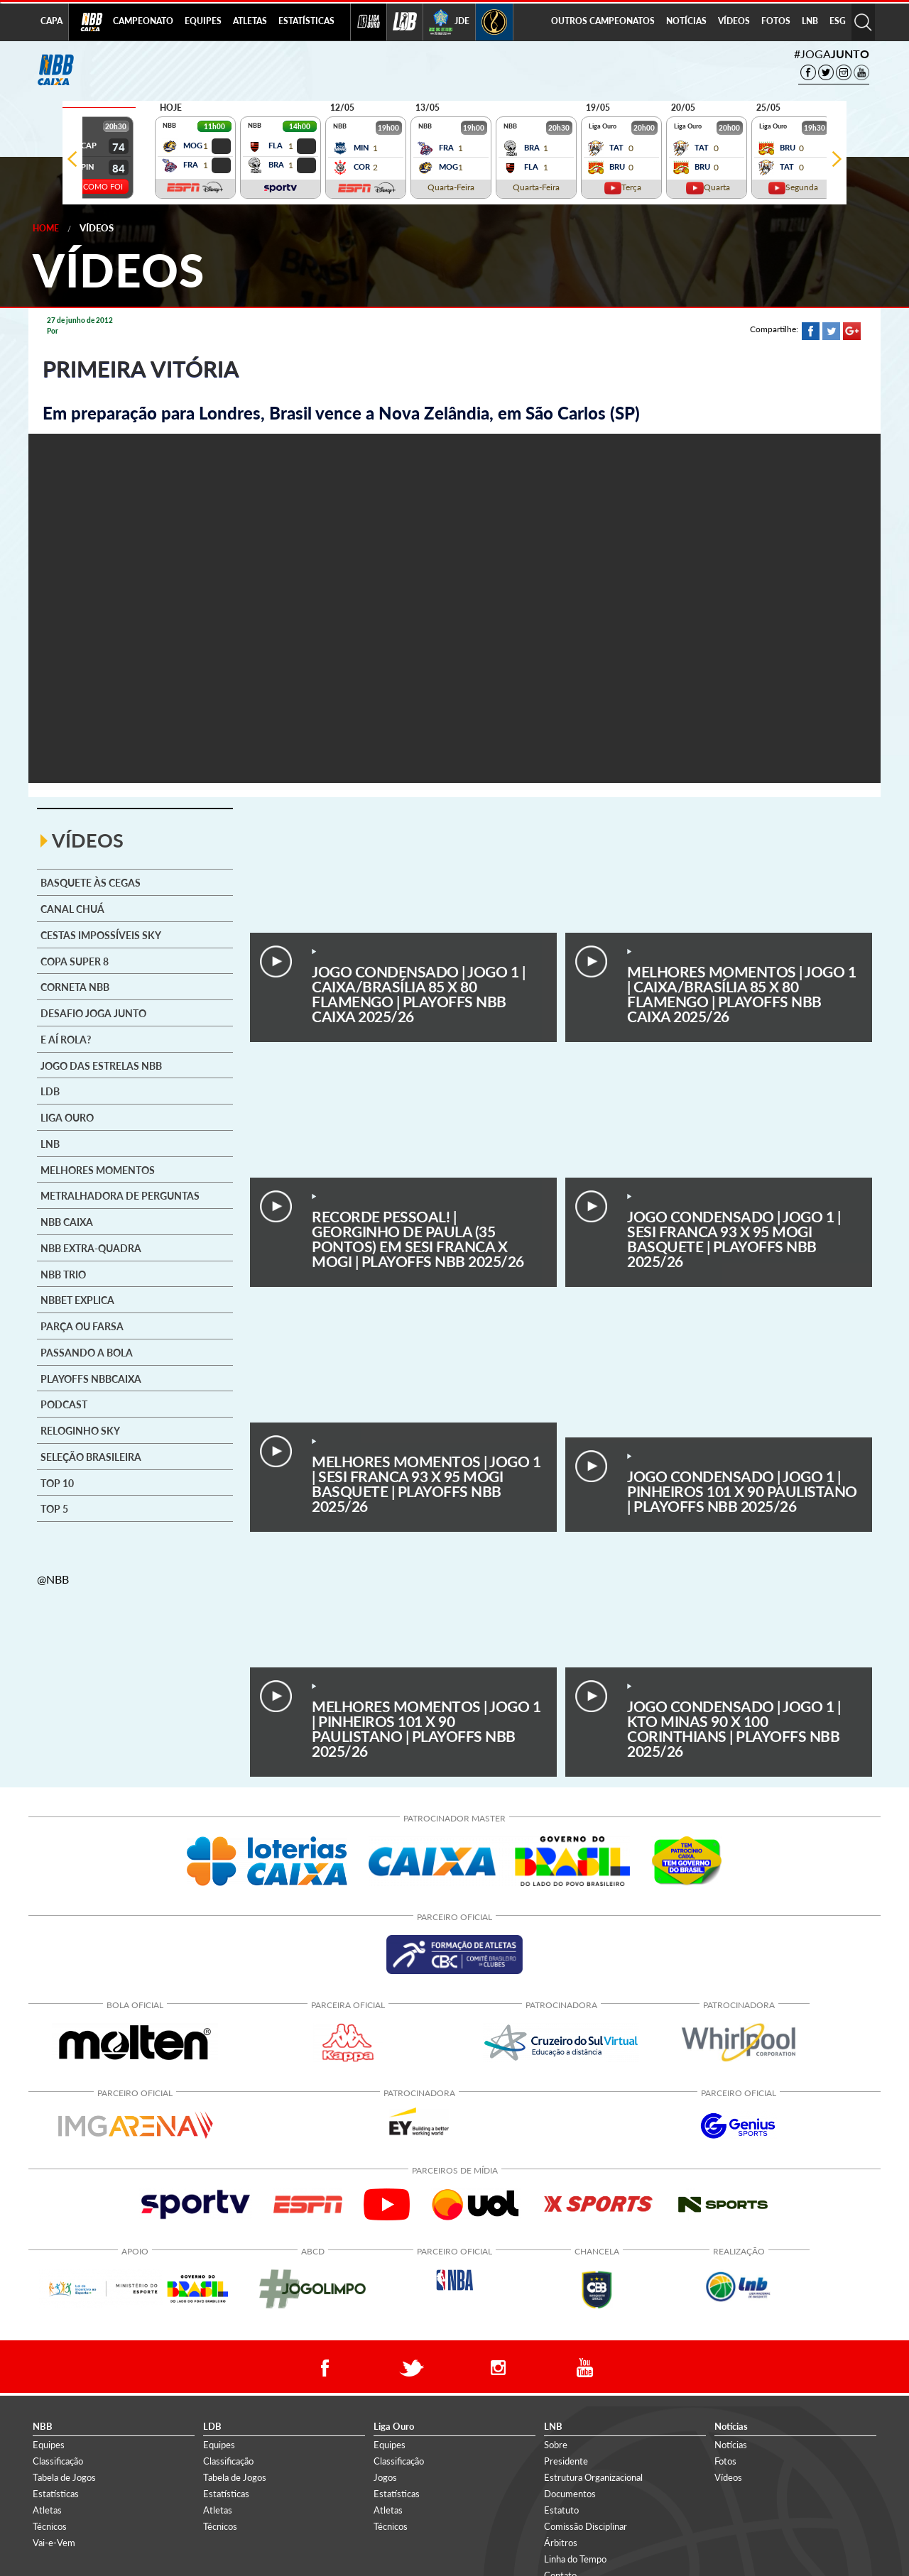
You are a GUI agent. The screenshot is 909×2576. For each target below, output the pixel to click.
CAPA (51, 21)
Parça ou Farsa (82, 1326)
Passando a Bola (86, 1353)
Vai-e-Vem (54, 2542)
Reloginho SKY (80, 1431)
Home (46, 228)
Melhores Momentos (97, 1170)
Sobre (555, 2444)
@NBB (53, 1579)
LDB (50, 1091)
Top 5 (54, 1509)
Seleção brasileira (90, 1457)
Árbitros (560, 2542)
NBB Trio (63, 1275)
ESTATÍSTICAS (306, 21)
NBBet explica (77, 1300)
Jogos (385, 2477)
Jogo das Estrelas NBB (101, 1066)
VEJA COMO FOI (93, 186)
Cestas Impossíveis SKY (100, 935)
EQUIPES (203, 21)
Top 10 (57, 1483)
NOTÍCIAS (686, 21)
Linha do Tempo (575, 2559)
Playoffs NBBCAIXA (90, 1379)
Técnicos (50, 2526)
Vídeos (97, 228)
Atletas (47, 2510)
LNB (810, 21)
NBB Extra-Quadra (90, 1248)
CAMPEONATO (143, 21)
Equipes (49, 2444)
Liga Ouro (67, 1118)
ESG (837, 21)
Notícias (730, 2444)
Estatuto (561, 2510)
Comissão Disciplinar (585, 2526)
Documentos (570, 2493)
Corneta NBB (74, 987)
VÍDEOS (734, 21)
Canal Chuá (72, 909)
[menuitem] (143, 22)
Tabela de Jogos (64, 2477)
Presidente (566, 2461)
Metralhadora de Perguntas (120, 1196)
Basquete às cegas (90, 883)
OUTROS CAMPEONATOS (603, 21)
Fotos (725, 2461)
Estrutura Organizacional (593, 2477)
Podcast (63, 1404)
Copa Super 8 (74, 962)
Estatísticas (56, 2493)
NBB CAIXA (66, 1222)
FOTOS (775, 21)
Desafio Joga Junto (93, 1013)
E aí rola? (65, 1040)
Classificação (58, 2461)
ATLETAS (250, 21)
